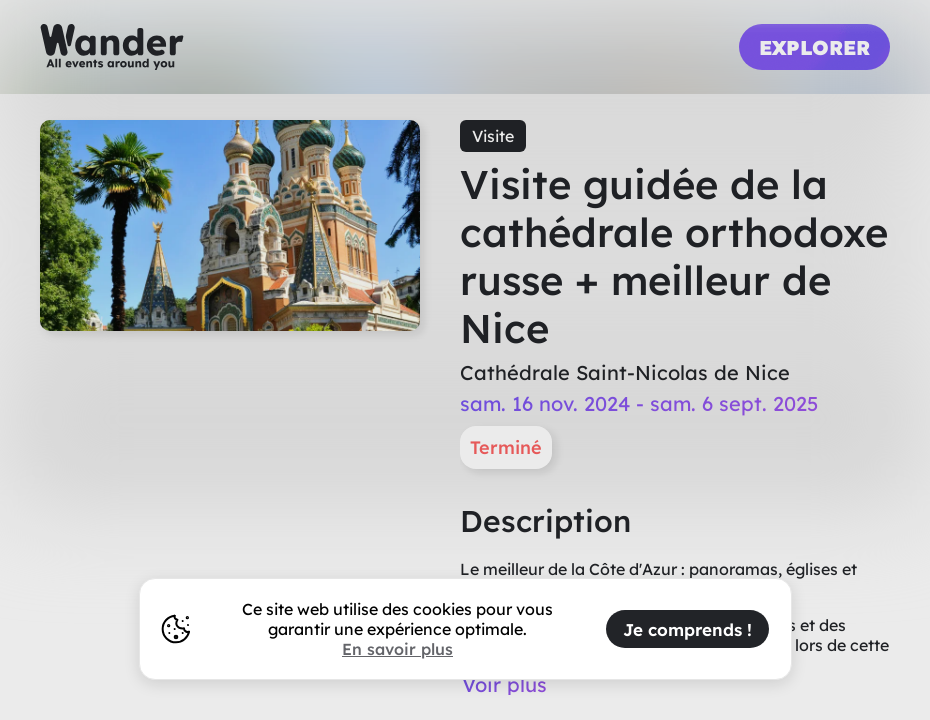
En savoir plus (397, 649)
